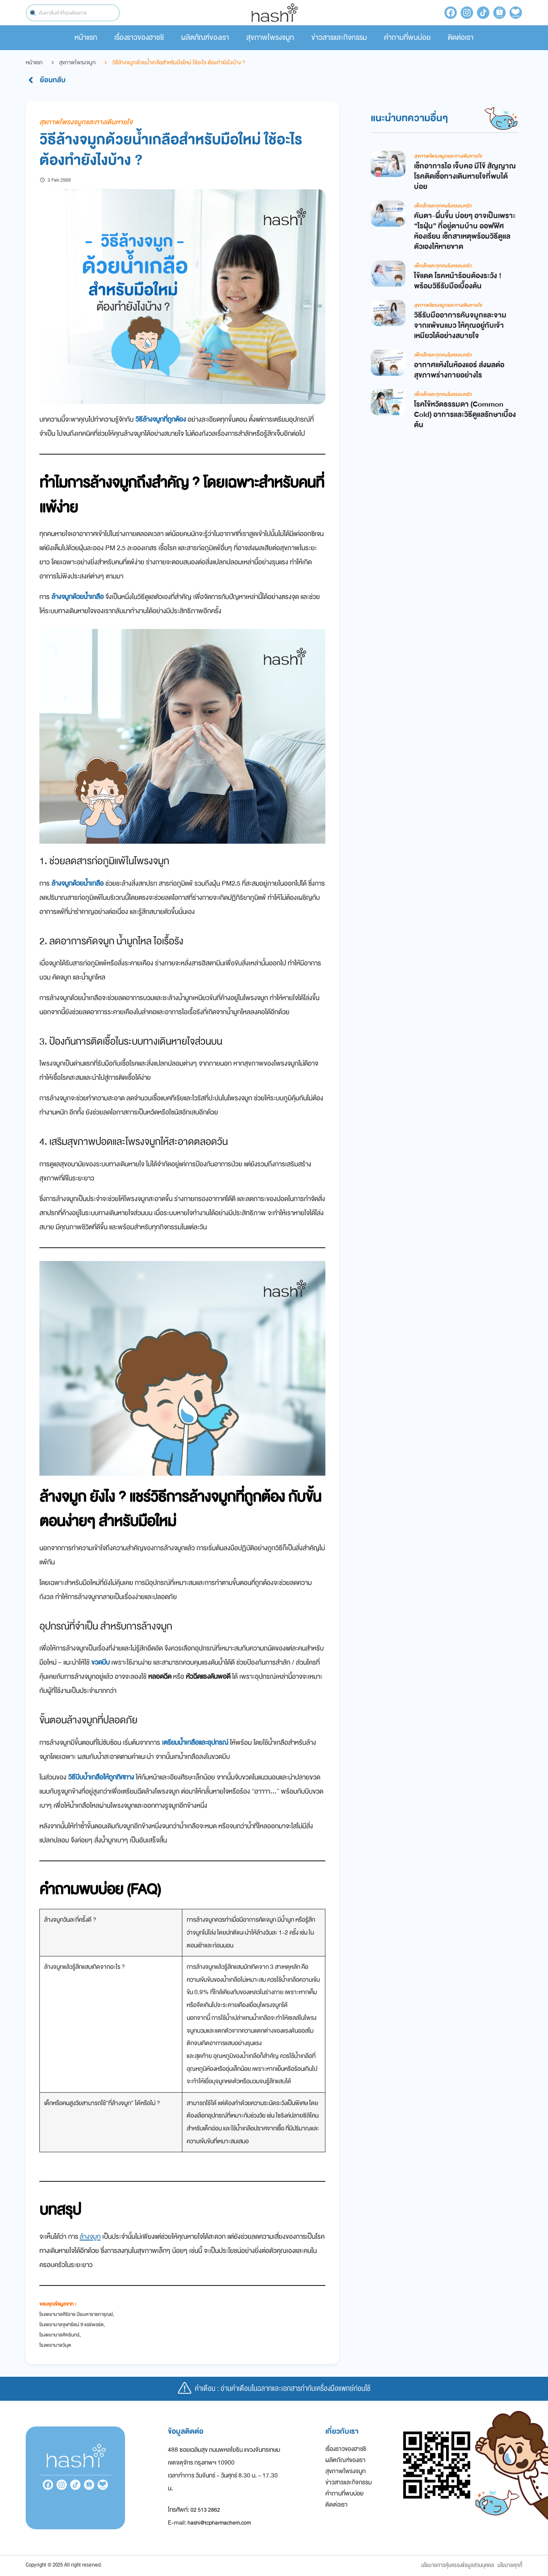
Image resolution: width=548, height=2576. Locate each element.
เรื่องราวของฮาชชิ (139, 37)
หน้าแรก (85, 37)
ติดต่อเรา (461, 37)
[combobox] (73, 12)
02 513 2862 (205, 2510)
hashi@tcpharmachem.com (219, 2523)
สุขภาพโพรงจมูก (270, 37)
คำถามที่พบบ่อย (407, 37)
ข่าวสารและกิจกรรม (339, 37)
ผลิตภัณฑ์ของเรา (205, 37)
